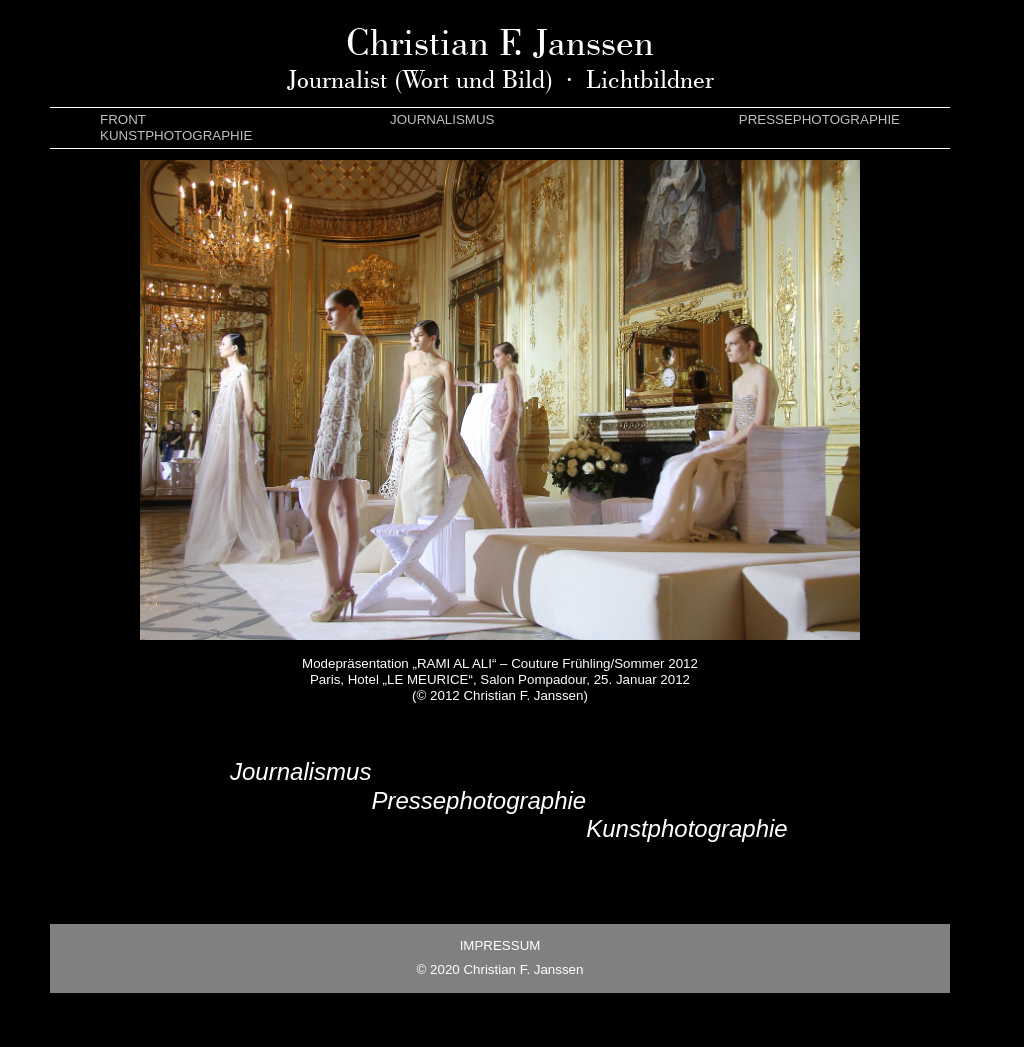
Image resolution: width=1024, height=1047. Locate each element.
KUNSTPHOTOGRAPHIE (176, 135)
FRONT (123, 119)
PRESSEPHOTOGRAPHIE (819, 119)
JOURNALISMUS (442, 119)
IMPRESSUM (500, 945)
